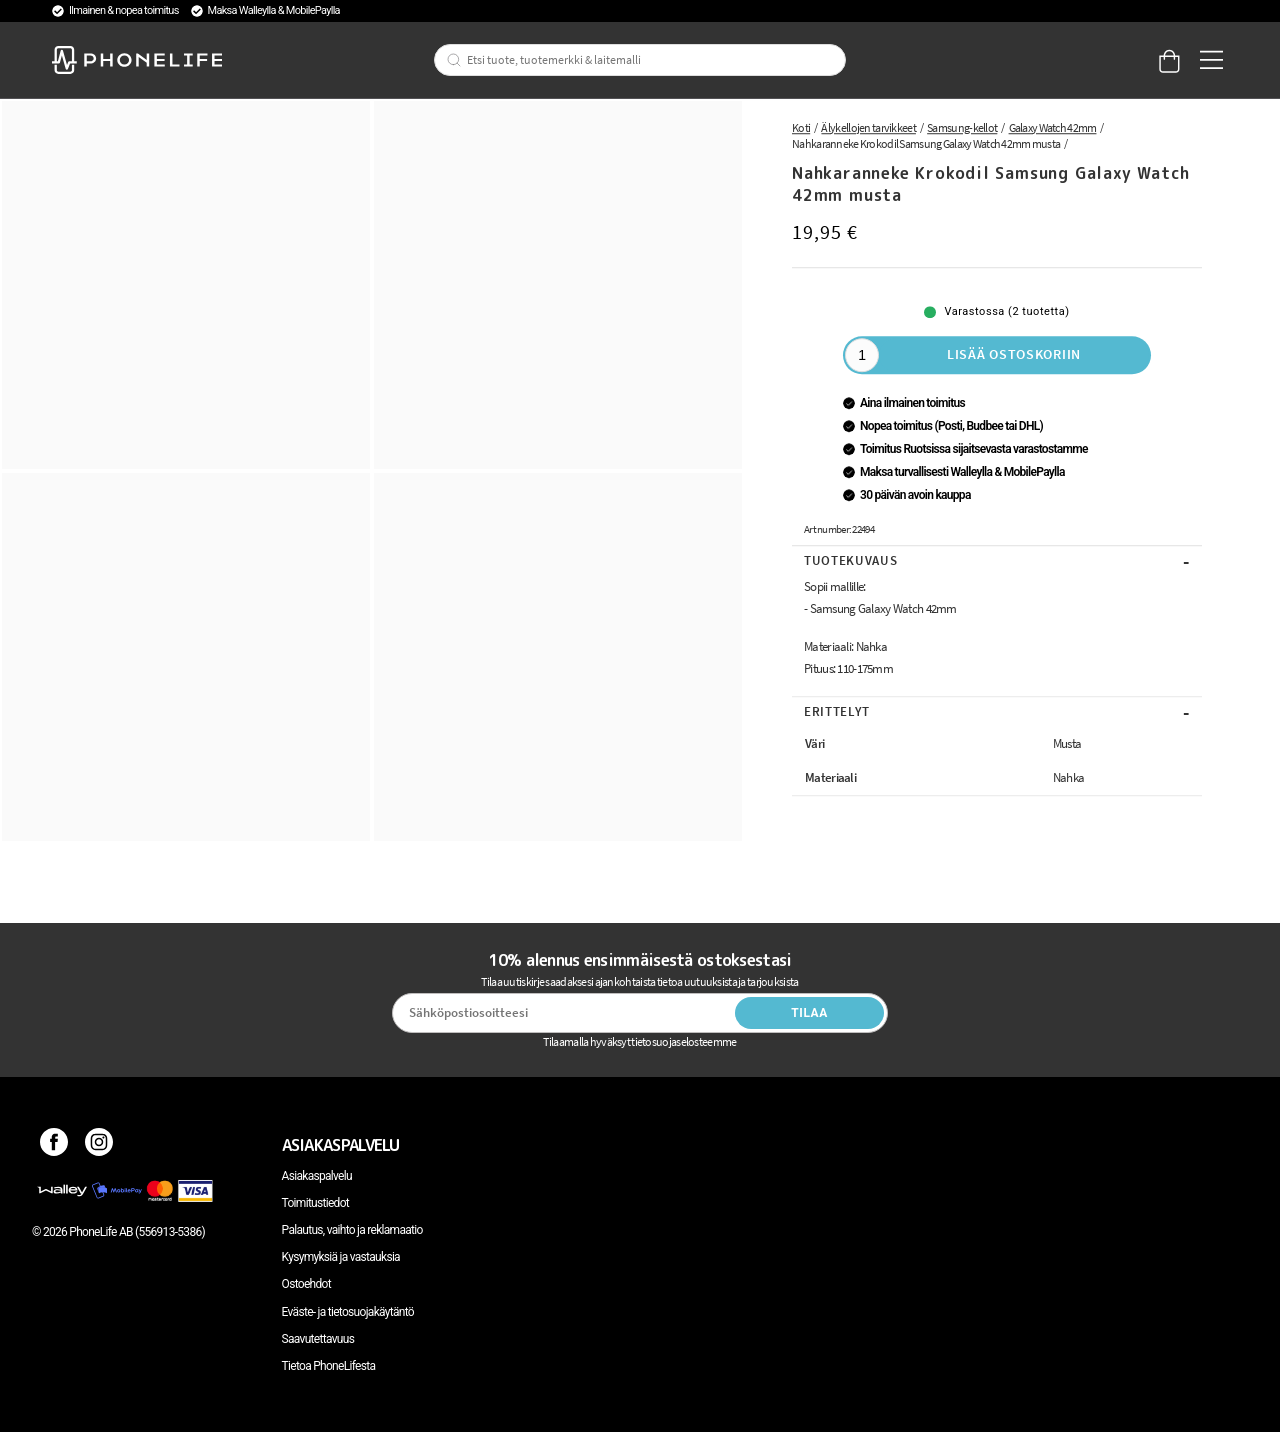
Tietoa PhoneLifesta (329, 1366)
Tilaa (809, 1013)
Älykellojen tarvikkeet (868, 127)
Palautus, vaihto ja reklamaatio (352, 1230)
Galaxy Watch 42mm (1053, 127)
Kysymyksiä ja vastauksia (341, 1257)
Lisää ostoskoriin (1014, 354)
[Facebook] (54, 1145)
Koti (801, 127)
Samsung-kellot (962, 127)
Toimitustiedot (315, 1203)
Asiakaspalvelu (317, 1176)
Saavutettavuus (318, 1339)
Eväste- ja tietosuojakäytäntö (348, 1312)
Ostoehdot (306, 1284)
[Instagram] (99, 1145)
